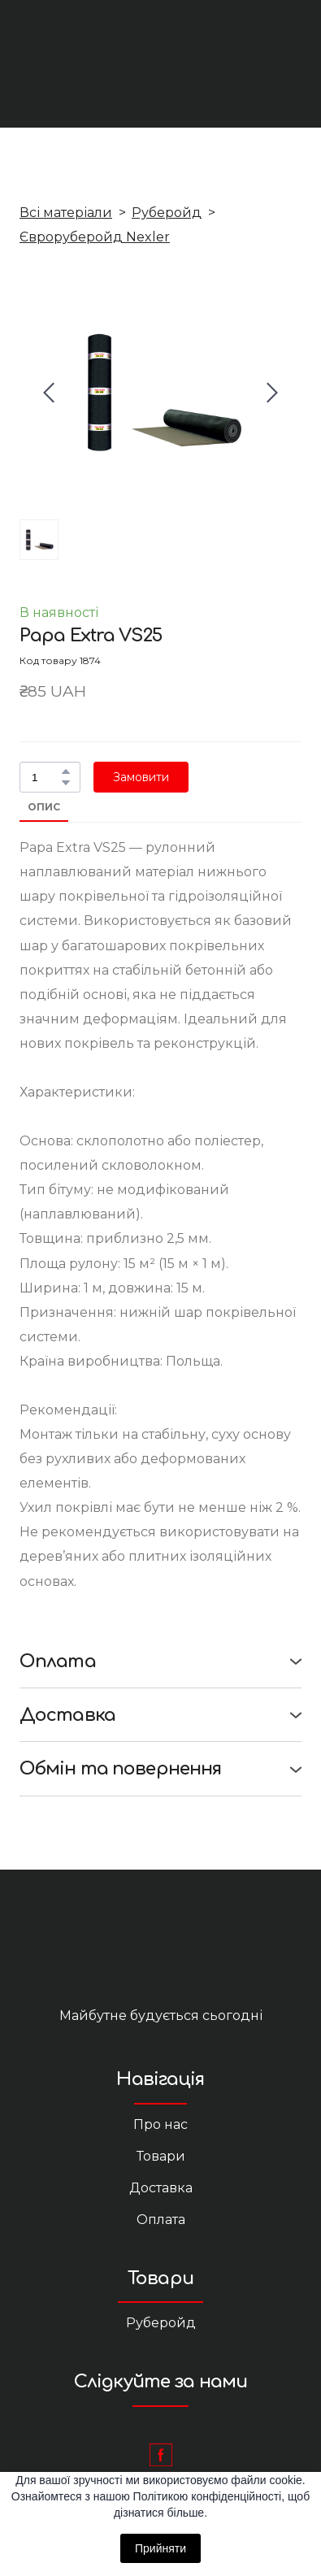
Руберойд (167, 212)
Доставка (161, 2188)
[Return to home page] (160, 1953)
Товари (161, 2156)
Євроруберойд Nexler (95, 237)
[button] (66, 771)
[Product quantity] (46, 777)
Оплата (161, 2219)
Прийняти (160, 2548)
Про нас (160, 2124)
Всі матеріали (66, 212)
